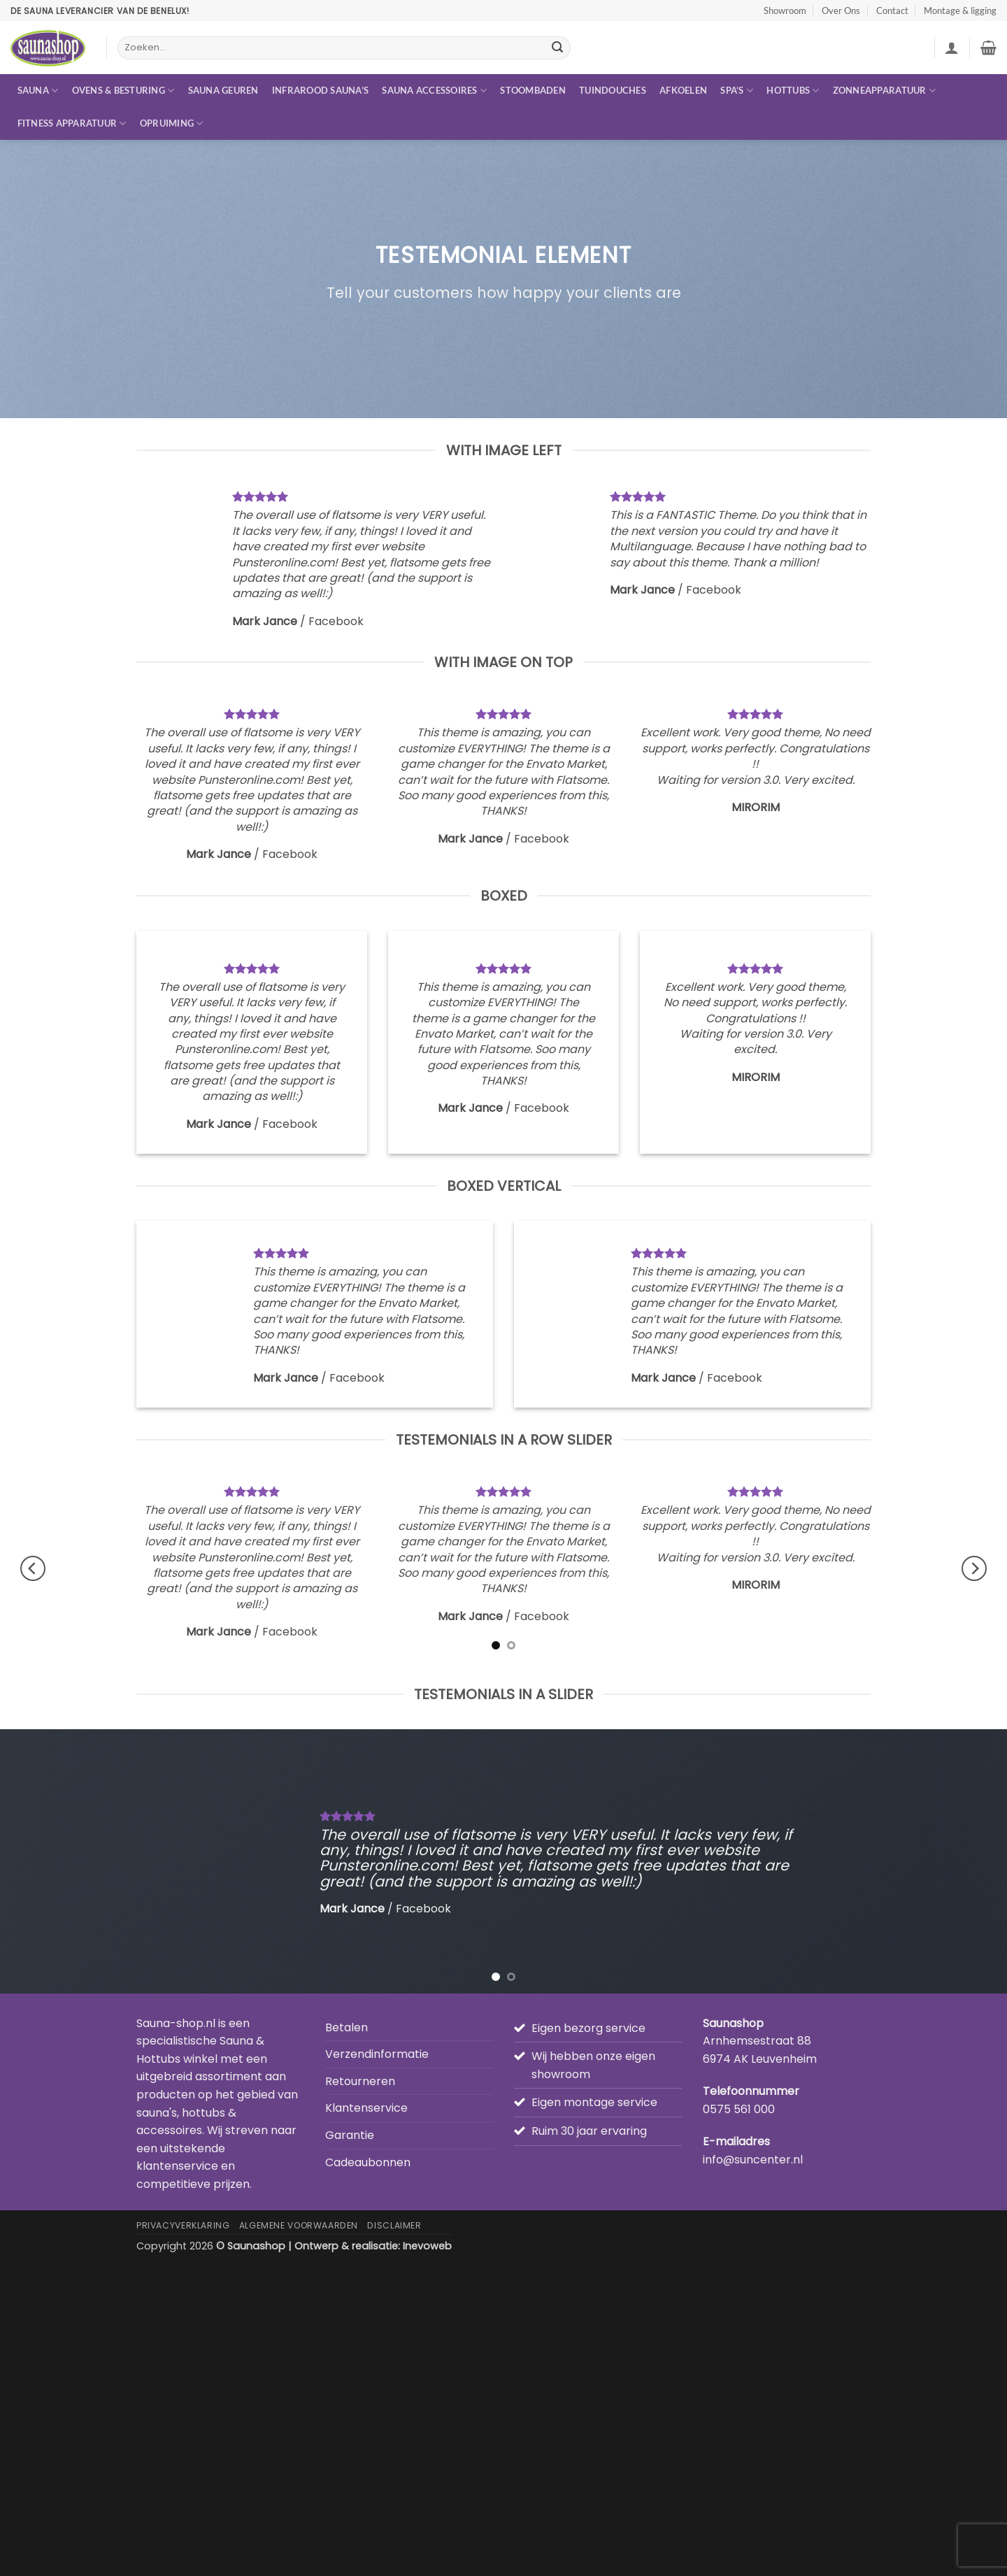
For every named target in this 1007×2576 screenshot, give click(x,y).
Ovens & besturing (123, 90)
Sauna (38, 90)
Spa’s (736, 90)
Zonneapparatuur (884, 90)
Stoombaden (533, 90)
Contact (892, 10)
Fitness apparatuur (72, 123)
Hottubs (792, 90)
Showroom (785, 10)
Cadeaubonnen (367, 2162)
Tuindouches (612, 90)
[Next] (974, 1568)
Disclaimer (394, 2225)
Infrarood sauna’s (320, 90)
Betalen (346, 2027)
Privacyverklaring (182, 2225)
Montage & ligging (960, 10)
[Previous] (32, 1568)
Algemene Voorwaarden (298, 2225)
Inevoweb (427, 2246)
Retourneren (360, 2081)
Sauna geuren (223, 90)
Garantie (349, 2135)
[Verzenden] (557, 48)
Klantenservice (366, 2108)
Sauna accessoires (434, 90)
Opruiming (171, 123)
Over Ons (841, 10)
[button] (952, 47)
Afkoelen (683, 90)
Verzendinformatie (377, 2054)
